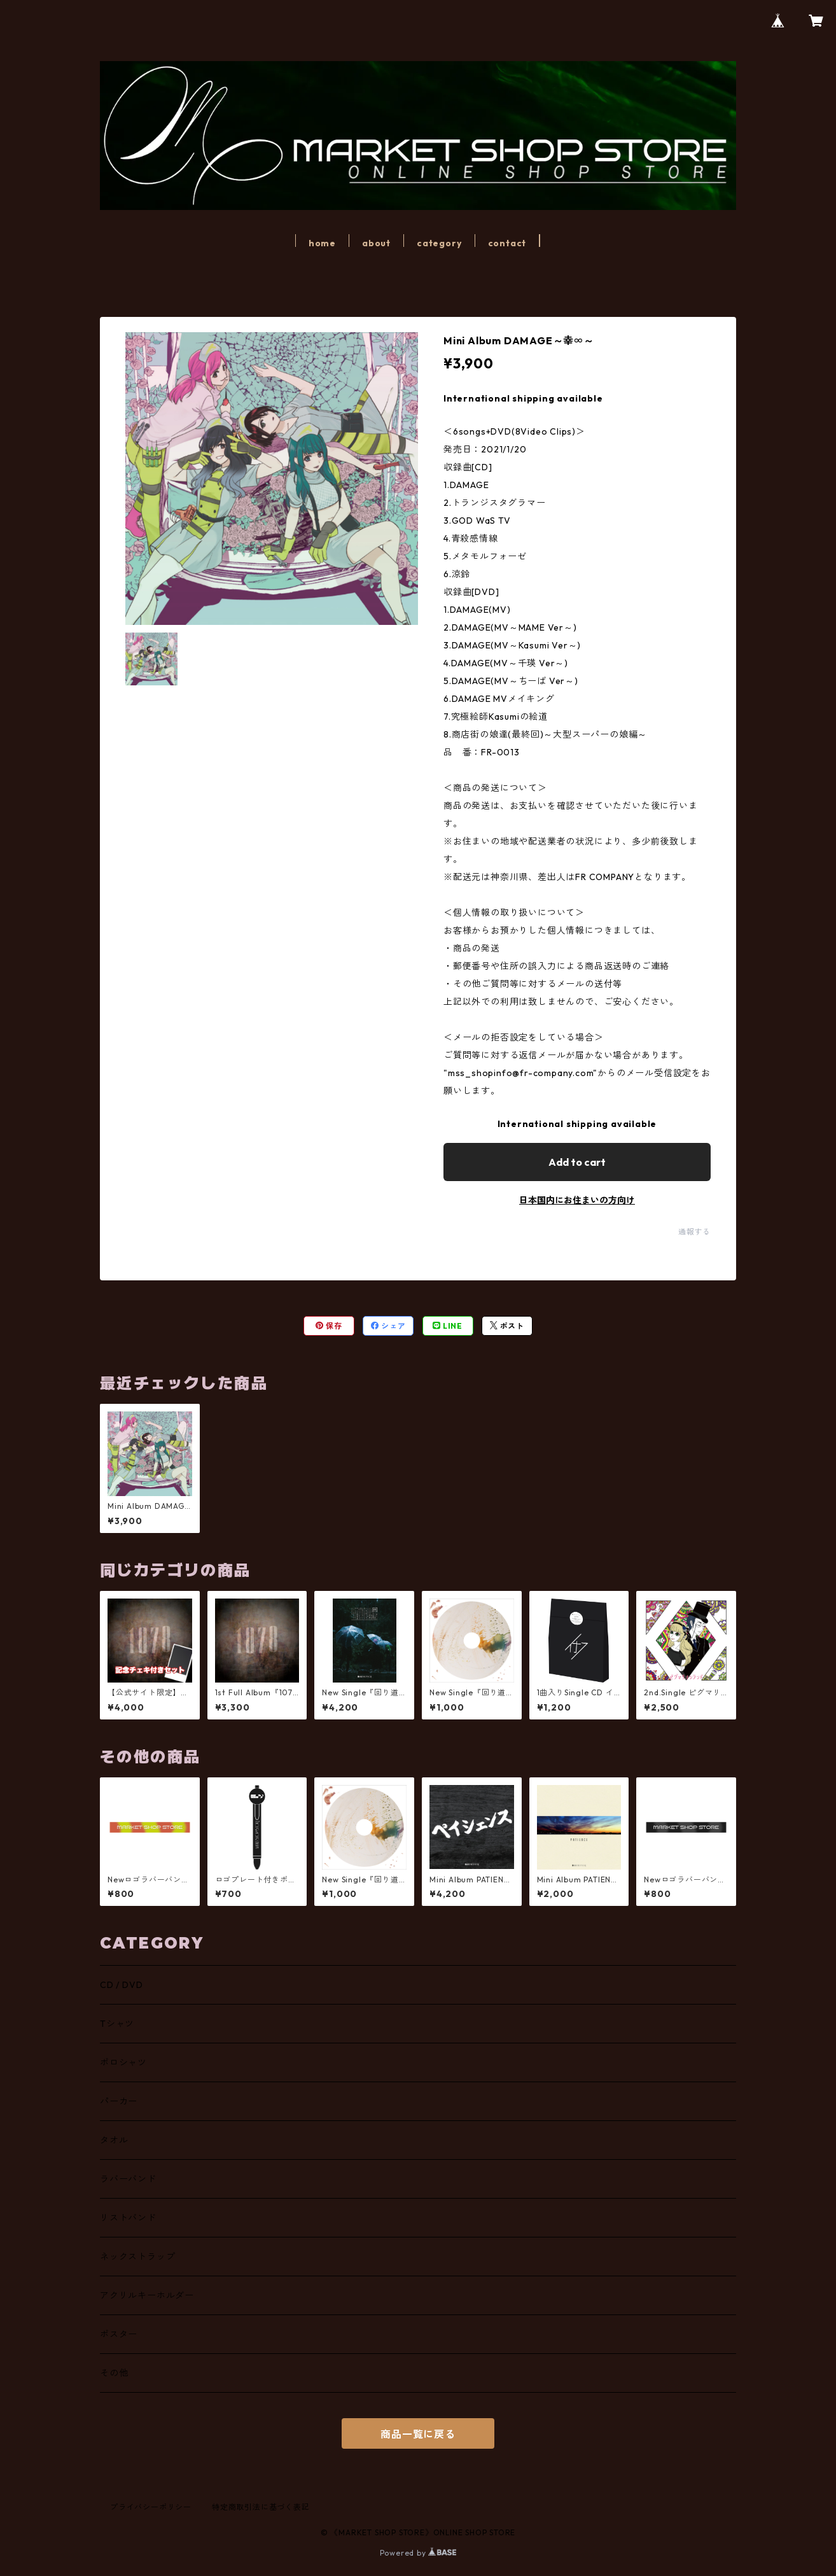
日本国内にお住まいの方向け (577, 1200)
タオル (114, 2140)
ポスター (118, 2334)
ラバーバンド (128, 2179)
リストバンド (128, 2217)
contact (507, 243)
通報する (694, 1231)
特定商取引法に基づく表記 (261, 2507)
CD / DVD (121, 1985)
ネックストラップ (137, 2256)
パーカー (118, 2101)
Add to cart (577, 1162)
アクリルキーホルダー (147, 2295)
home (322, 243)
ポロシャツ (123, 2062)
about (376, 243)
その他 (114, 2373)
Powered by (418, 2553)
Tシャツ (117, 2023)
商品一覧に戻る (418, 2434)
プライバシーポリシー (151, 2507)
